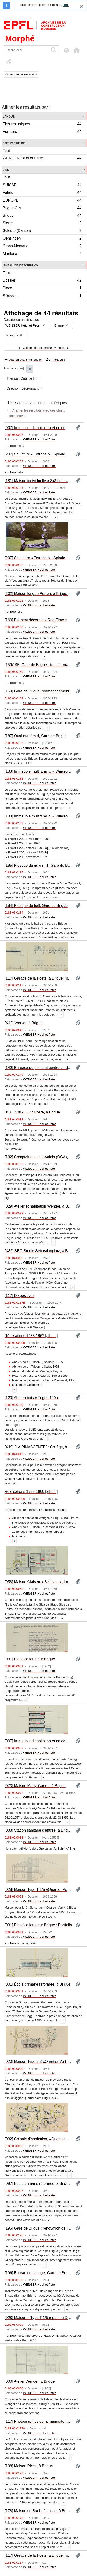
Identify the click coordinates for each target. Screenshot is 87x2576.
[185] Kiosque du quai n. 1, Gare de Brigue (38, 865)
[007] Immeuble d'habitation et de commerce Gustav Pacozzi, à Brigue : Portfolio (38, 428)
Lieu (6, 169)
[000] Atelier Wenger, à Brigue (30, 2381)
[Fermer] (81, 6)
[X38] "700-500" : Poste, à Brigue (32, 1112)
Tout (6, 151)
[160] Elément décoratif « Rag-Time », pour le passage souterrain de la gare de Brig (38, 620)
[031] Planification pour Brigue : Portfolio (38, 1925)
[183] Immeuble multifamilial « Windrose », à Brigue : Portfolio (38, 816)
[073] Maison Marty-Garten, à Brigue (35, 1786)
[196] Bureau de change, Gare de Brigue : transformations (38, 2273)
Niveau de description (20, 265)
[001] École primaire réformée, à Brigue (38, 1984)
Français (42, 132)
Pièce (42, 288)
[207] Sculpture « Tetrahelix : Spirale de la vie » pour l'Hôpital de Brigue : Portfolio (38, 454)
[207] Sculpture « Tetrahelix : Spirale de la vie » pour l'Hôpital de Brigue (38, 558)
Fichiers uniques (42, 124)
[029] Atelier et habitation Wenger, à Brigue (38, 1206)
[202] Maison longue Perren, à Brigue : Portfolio (38, 593)
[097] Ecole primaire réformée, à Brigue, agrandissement (38, 2183)
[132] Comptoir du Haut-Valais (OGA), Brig (38, 1157)
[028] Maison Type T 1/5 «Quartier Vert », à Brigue (38, 1889)
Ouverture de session (20, 74)
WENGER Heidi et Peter (42, 158)
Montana (42, 254)
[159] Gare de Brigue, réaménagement (37, 691)
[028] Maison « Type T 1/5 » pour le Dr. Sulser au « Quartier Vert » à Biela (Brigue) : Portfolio (38, 2317)
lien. (66, 5)
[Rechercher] (26, 50)
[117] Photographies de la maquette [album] (38, 2421)
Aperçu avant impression (23, 359)
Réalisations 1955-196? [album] (31, 1335)
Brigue (42, 216)
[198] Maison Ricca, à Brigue (29, 2466)
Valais (42, 193)
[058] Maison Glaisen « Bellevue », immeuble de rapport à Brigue (38, 1582)
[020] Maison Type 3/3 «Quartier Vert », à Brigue (38, 2061)
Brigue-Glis (42, 208)
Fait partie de (14, 143)
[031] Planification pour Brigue (30, 1659)
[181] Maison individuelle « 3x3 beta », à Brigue (38, 480)
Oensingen (42, 239)
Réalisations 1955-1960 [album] (31, 1491)
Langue (9, 116)
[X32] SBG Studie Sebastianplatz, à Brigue (38, 1251)
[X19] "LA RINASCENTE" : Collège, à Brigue (38, 1447)
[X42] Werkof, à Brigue (23, 1023)
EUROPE (42, 201)
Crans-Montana (42, 246)
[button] (76, 50)
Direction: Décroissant (23, 388)
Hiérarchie (55, 359)
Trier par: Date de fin (22, 378)
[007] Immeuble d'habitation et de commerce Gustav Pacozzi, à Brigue (38, 1741)
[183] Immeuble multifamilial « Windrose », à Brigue (38, 771)
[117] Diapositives (19, 1295)
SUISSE (42, 185)
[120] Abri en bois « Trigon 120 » (32, 1398)
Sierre (42, 223)
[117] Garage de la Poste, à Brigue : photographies (38, 2555)
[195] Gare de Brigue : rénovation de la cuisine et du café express (38, 2228)
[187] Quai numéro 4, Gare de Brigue (36, 736)
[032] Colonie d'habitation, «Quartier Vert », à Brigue (38, 2139)
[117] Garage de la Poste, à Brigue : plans (38, 978)
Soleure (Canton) (42, 231)
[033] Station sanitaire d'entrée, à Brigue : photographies (38, 1830)
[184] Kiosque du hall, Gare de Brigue (36, 905)
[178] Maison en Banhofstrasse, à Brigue (38, 2511)
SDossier (42, 296)
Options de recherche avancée (43, 347)
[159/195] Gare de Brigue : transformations (38, 665)
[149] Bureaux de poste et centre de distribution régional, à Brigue (38, 1067)
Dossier (42, 281)
